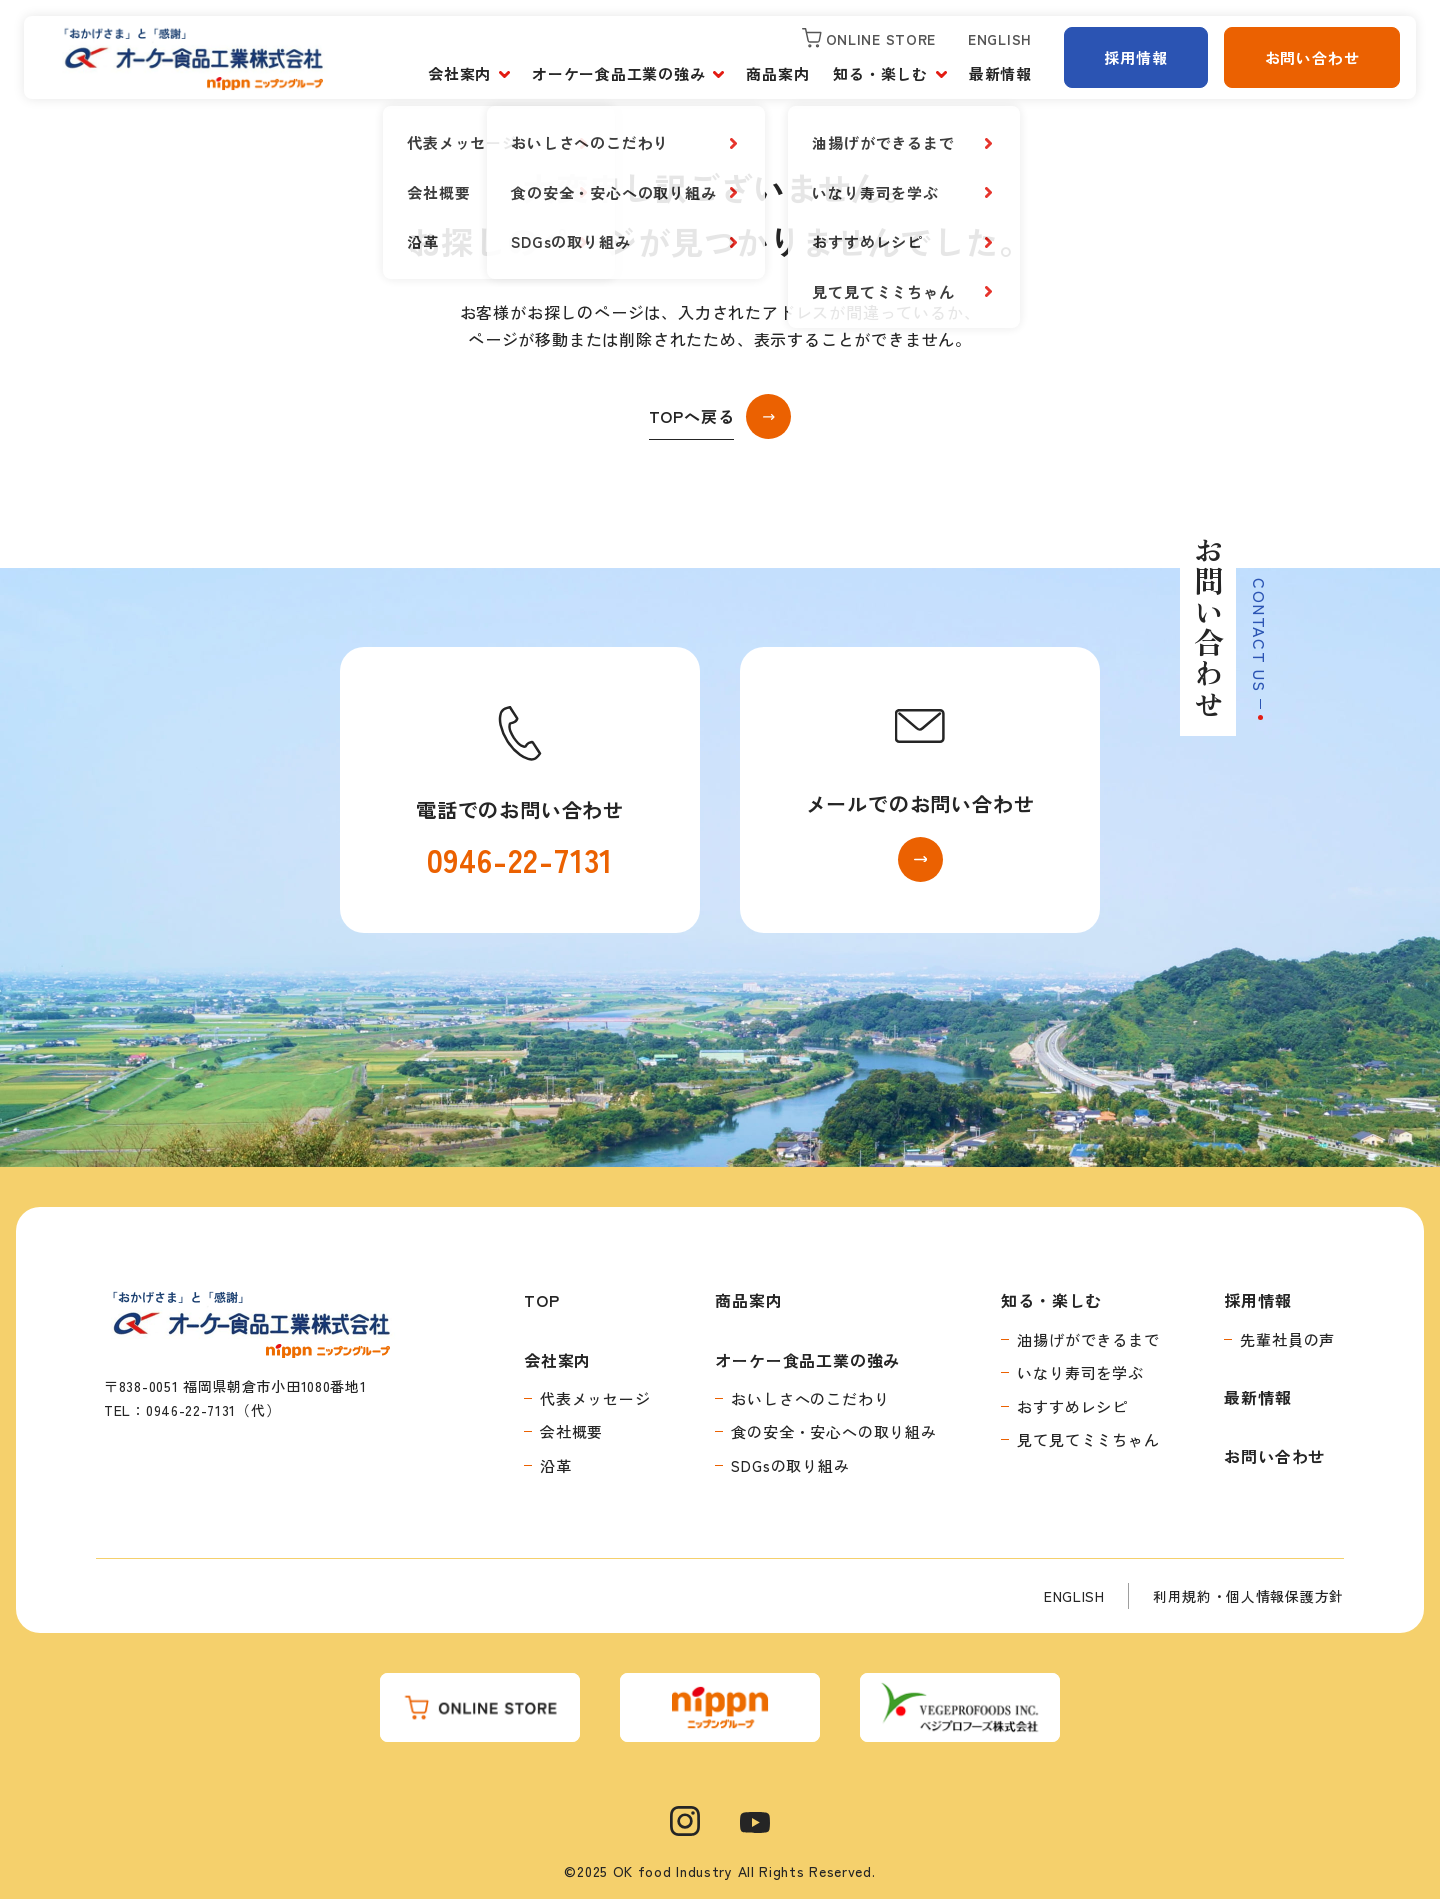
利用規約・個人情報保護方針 (1248, 1596)
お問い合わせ (1312, 57)
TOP (541, 1300)
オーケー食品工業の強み (618, 73)
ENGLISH (1074, 1596)
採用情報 (1135, 57)
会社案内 (459, 73)
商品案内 (777, 73)
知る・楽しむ (880, 73)
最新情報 (1000, 73)
